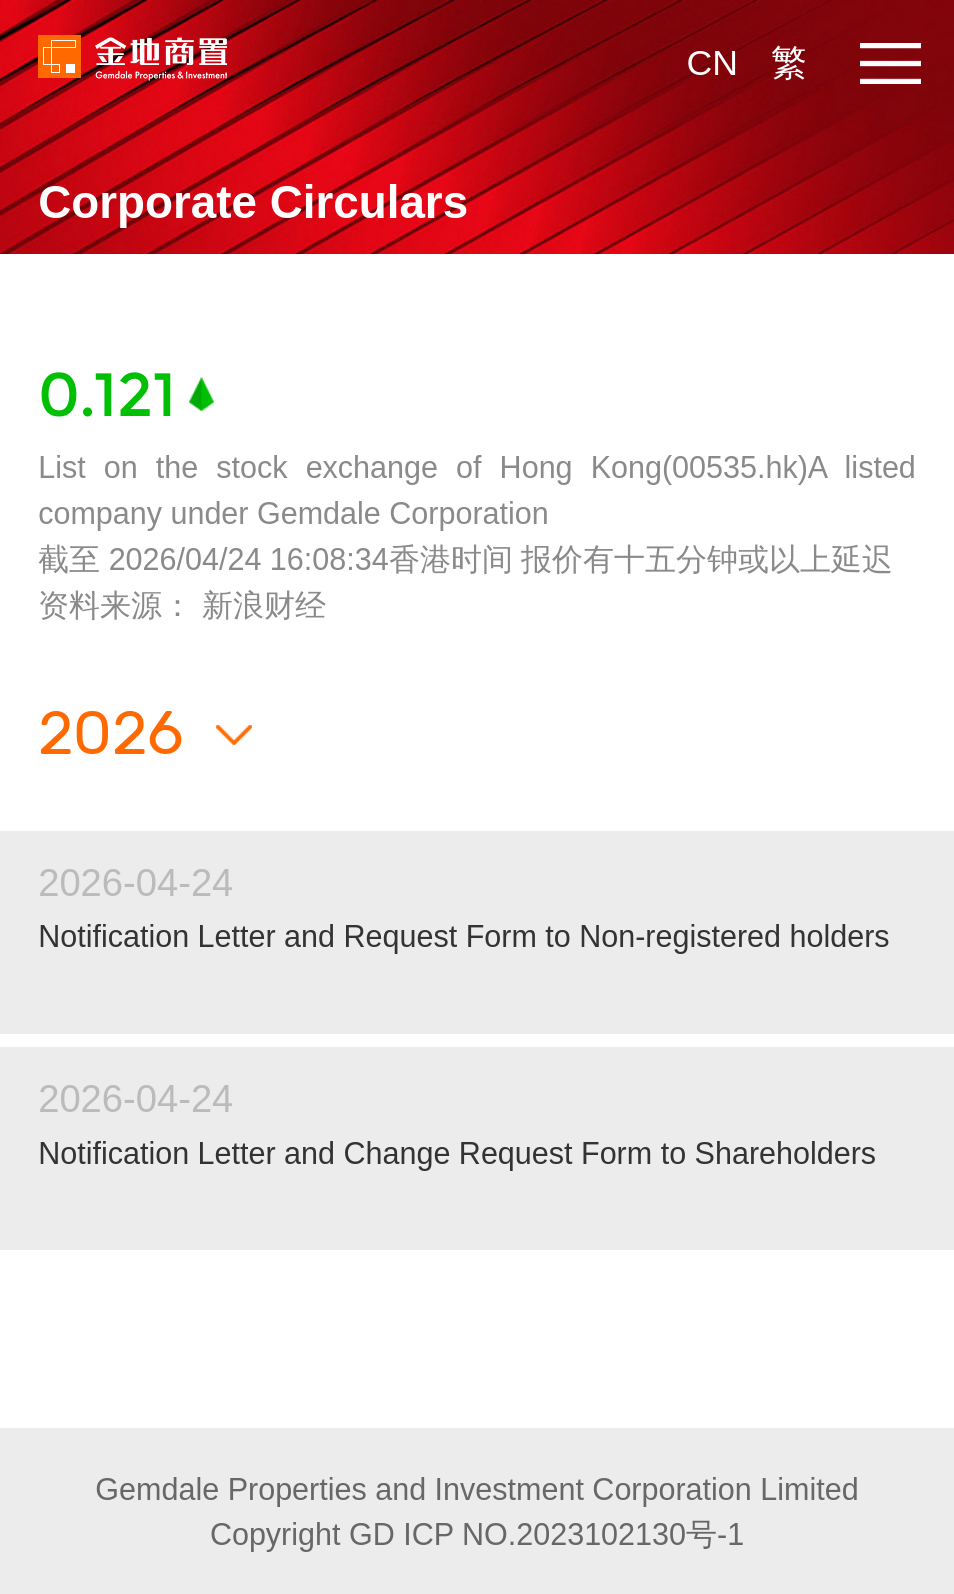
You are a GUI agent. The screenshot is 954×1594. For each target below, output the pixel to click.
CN (712, 63)
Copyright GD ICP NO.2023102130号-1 (477, 1534)
